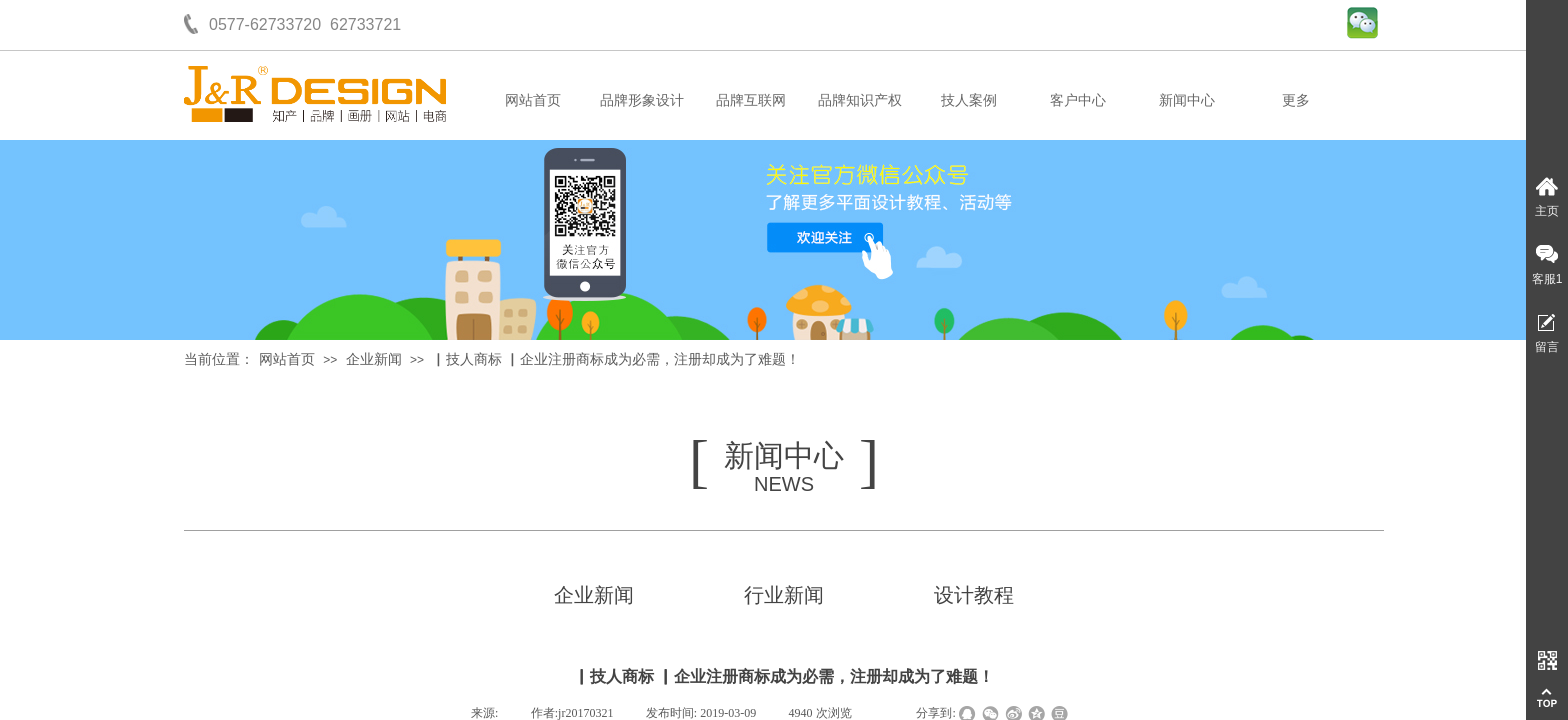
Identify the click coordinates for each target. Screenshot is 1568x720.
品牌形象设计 (642, 100)
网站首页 (533, 100)
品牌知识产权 (860, 100)
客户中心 (1078, 100)
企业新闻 (374, 359)
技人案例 (969, 100)
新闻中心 (1187, 100)
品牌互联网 (751, 100)
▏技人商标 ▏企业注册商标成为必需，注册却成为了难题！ (616, 359)
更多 (1296, 100)
